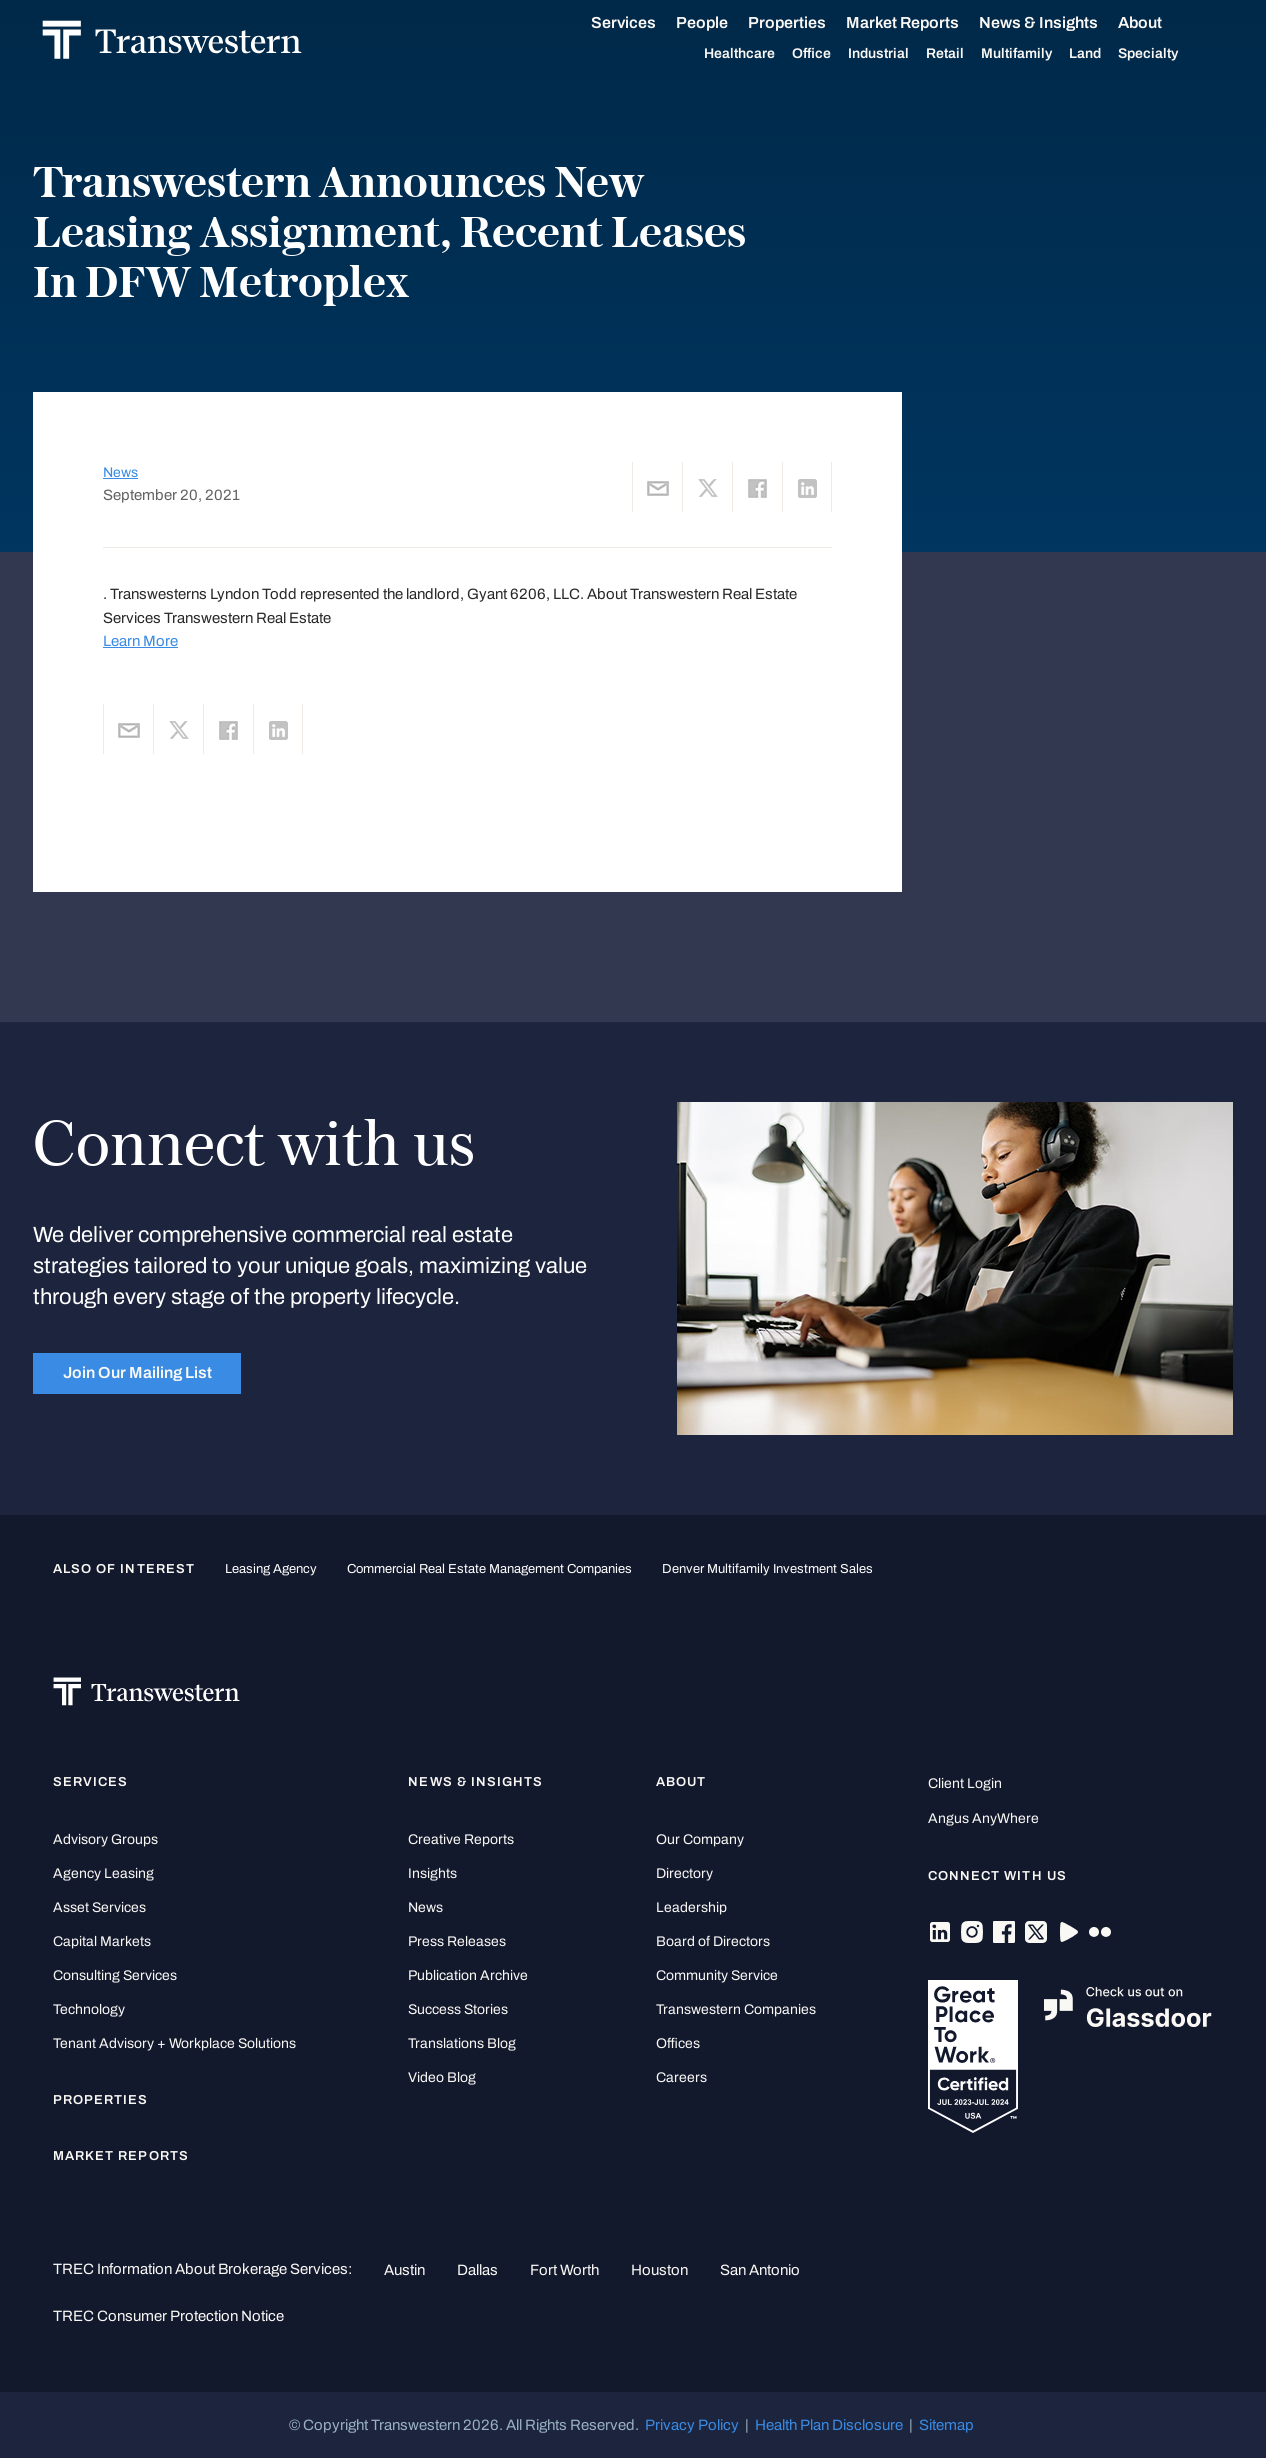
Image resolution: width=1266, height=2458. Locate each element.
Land (1107, 53)
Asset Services (99, 1907)
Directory (684, 1873)
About (1162, 23)
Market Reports (924, 22)
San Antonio (760, 2270)
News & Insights (1060, 23)
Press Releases (457, 1941)
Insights (432, 1873)
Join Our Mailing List (137, 1372)
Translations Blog (462, 2043)
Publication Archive (468, 1975)
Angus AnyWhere (983, 1818)
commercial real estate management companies (489, 1568)
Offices (678, 2043)
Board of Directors (713, 1941)
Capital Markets (102, 1941)
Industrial (900, 54)
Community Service (717, 1975)
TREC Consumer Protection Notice (168, 2316)
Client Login (965, 1783)
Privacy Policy (692, 2425)
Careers (681, 2077)
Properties (809, 22)
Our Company (700, 1839)
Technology (89, 2009)
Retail (967, 54)
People (724, 22)
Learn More (140, 641)
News (120, 472)
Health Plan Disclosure (829, 2425)
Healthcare (761, 54)
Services (645, 23)
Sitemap (946, 2425)
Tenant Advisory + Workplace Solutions (174, 2043)
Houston (659, 2270)
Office (833, 54)
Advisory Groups (105, 1839)
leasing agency (271, 1568)
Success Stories (458, 2009)
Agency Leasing (103, 1873)
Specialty (1170, 54)
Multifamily (1038, 54)
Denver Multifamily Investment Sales (767, 1568)
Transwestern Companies (736, 2009)
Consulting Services (115, 1975)
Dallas (477, 2270)
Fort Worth (564, 2270)
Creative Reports (461, 1839)
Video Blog (442, 2077)
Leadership (691, 1907)
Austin (404, 2270)
